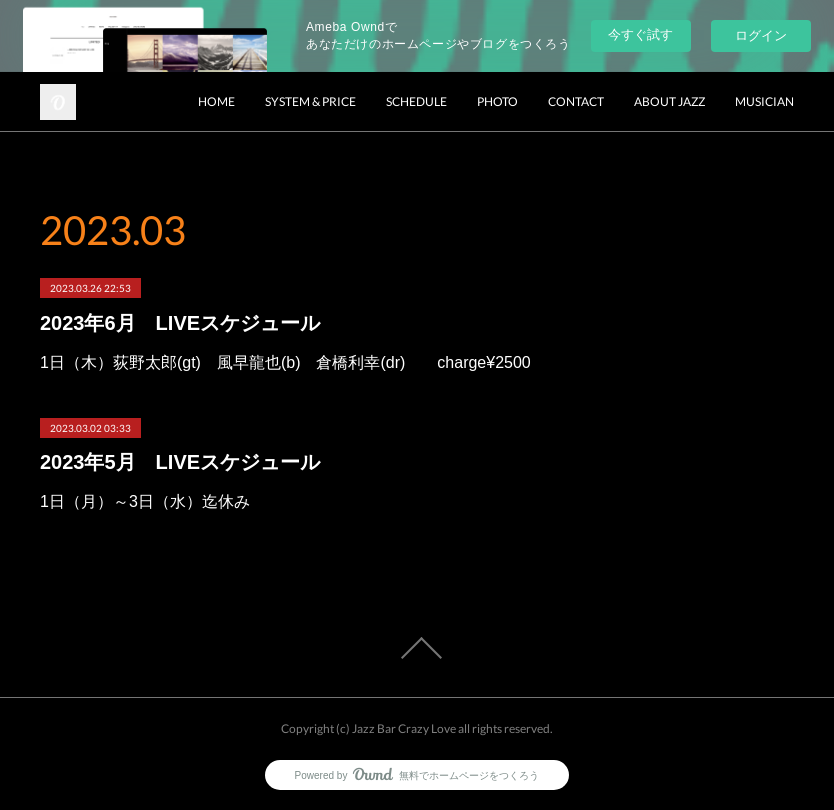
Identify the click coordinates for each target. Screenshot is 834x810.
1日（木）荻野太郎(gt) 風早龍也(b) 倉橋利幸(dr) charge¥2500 (285, 362)
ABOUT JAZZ (669, 101)
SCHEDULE (416, 101)
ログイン (761, 35)
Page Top (417, 648)
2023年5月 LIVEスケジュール (180, 462)
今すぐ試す (640, 34)
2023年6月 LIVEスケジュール (180, 323)
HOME (216, 101)
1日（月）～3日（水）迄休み (145, 501)
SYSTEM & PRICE (310, 101)
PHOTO (497, 101)
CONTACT (576, 101)
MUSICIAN (764, 101)
